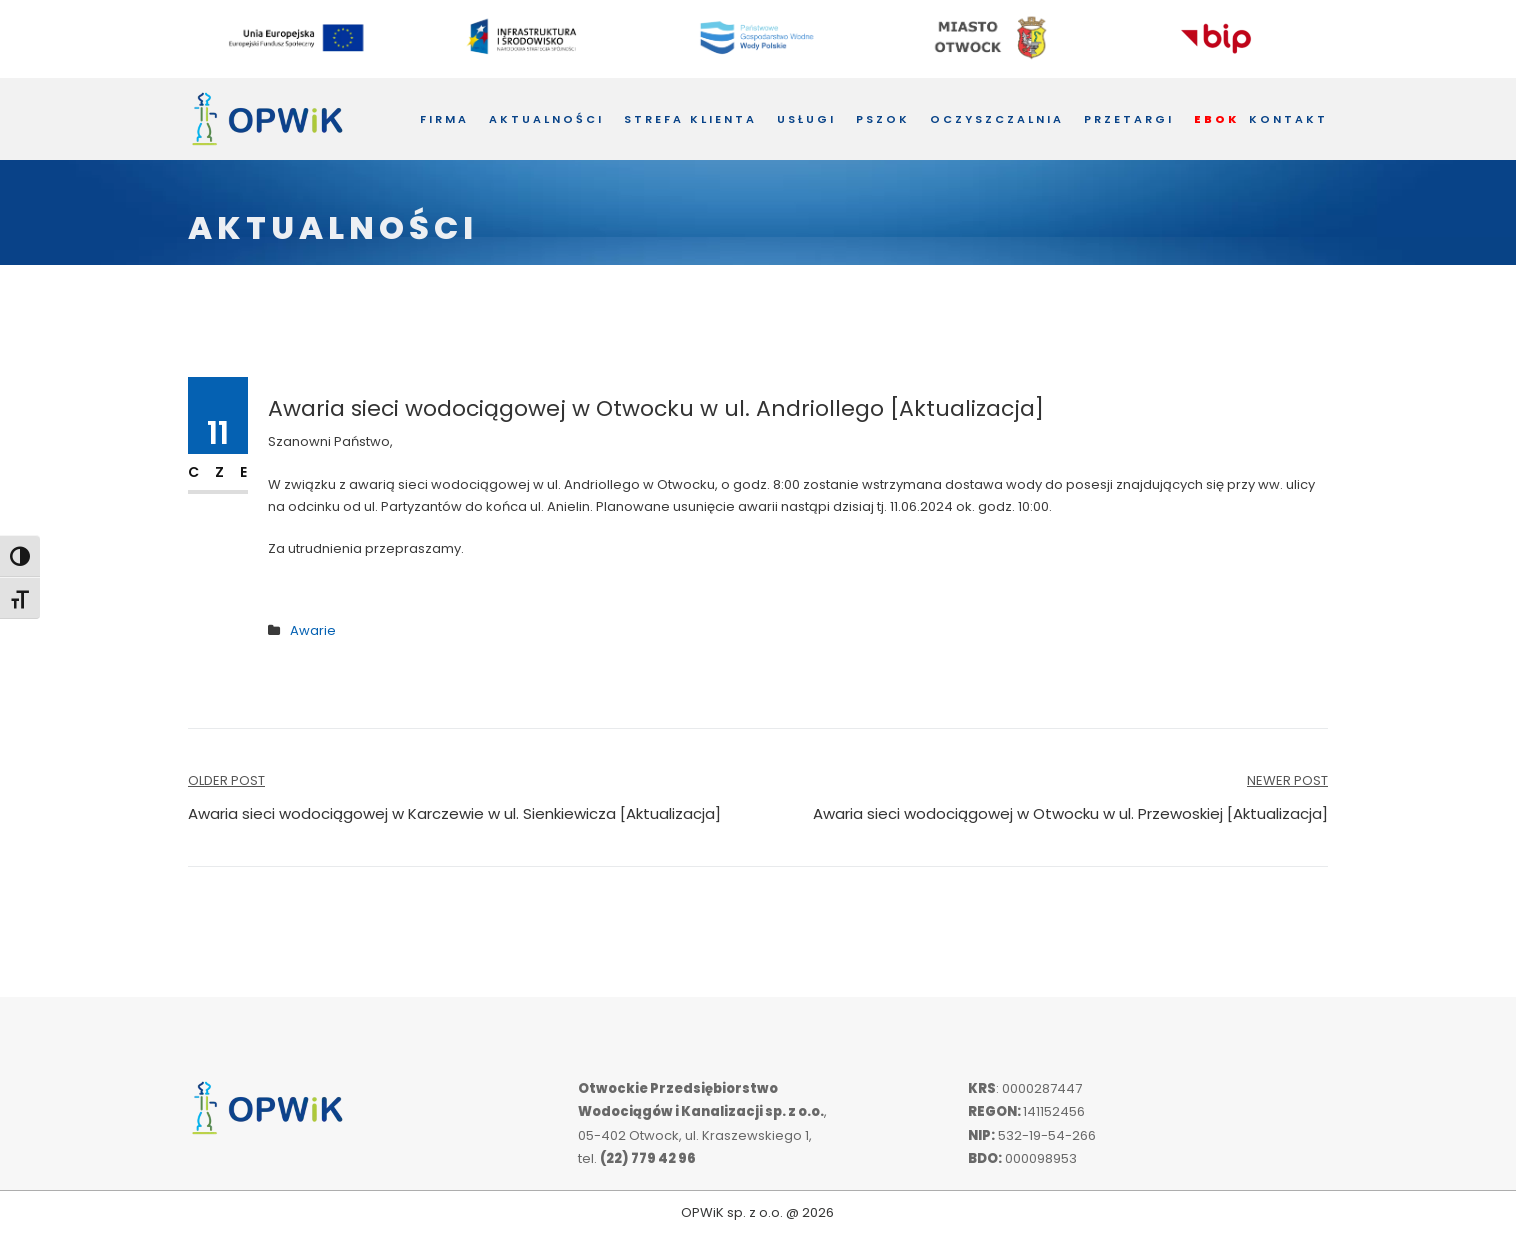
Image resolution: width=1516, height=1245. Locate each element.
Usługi (806, 119)
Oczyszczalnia (997, 119)
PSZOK (883, 119)
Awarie (313, 630)
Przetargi (1129, 119)
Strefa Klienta (690, 119)
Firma (444, 119)
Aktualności (546, 119)
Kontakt (1288, 119)
